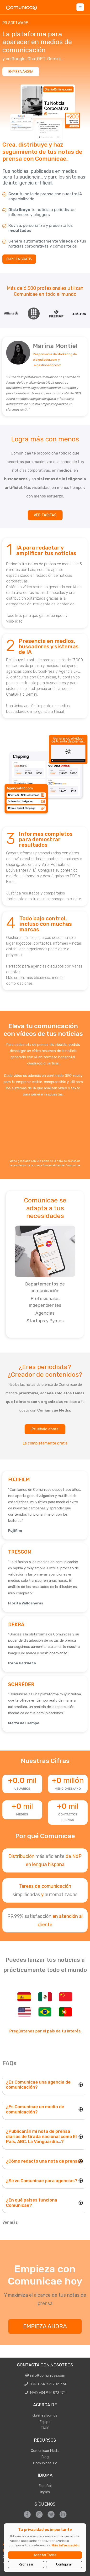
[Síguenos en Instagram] (39, 2514)
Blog (45, 2457)
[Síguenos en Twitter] (51, 2514)
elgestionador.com (47, 365)
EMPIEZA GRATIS (19, 259)
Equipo (45, 2422)
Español (45, 2486)
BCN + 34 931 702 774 (45, 2384)
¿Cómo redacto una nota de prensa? (44, 2174)
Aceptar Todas (45, 2555)
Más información (65, 2545)
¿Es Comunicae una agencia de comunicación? (38, 2098)
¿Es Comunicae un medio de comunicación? (35, 2122)
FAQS (45, 2428)
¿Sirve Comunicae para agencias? (41, 2193)
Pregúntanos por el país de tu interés (45, 2031)
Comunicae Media (45, 2451)
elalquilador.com (45, 359)
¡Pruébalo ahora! (45, 1429)
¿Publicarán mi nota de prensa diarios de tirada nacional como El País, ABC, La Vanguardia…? (41, 2149)
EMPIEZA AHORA (20, 72)
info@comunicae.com (45, 2375)
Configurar (64, 2564)
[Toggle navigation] (80, 7)
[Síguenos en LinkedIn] (63, 2514)
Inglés (45, 2492)
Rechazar (26, 2564)
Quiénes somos (45, 2415)
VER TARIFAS (45, 515)
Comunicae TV (45, 2463)
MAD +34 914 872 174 (45, 2393)
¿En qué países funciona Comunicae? (31, 2216)
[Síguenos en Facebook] (27, 2514)
